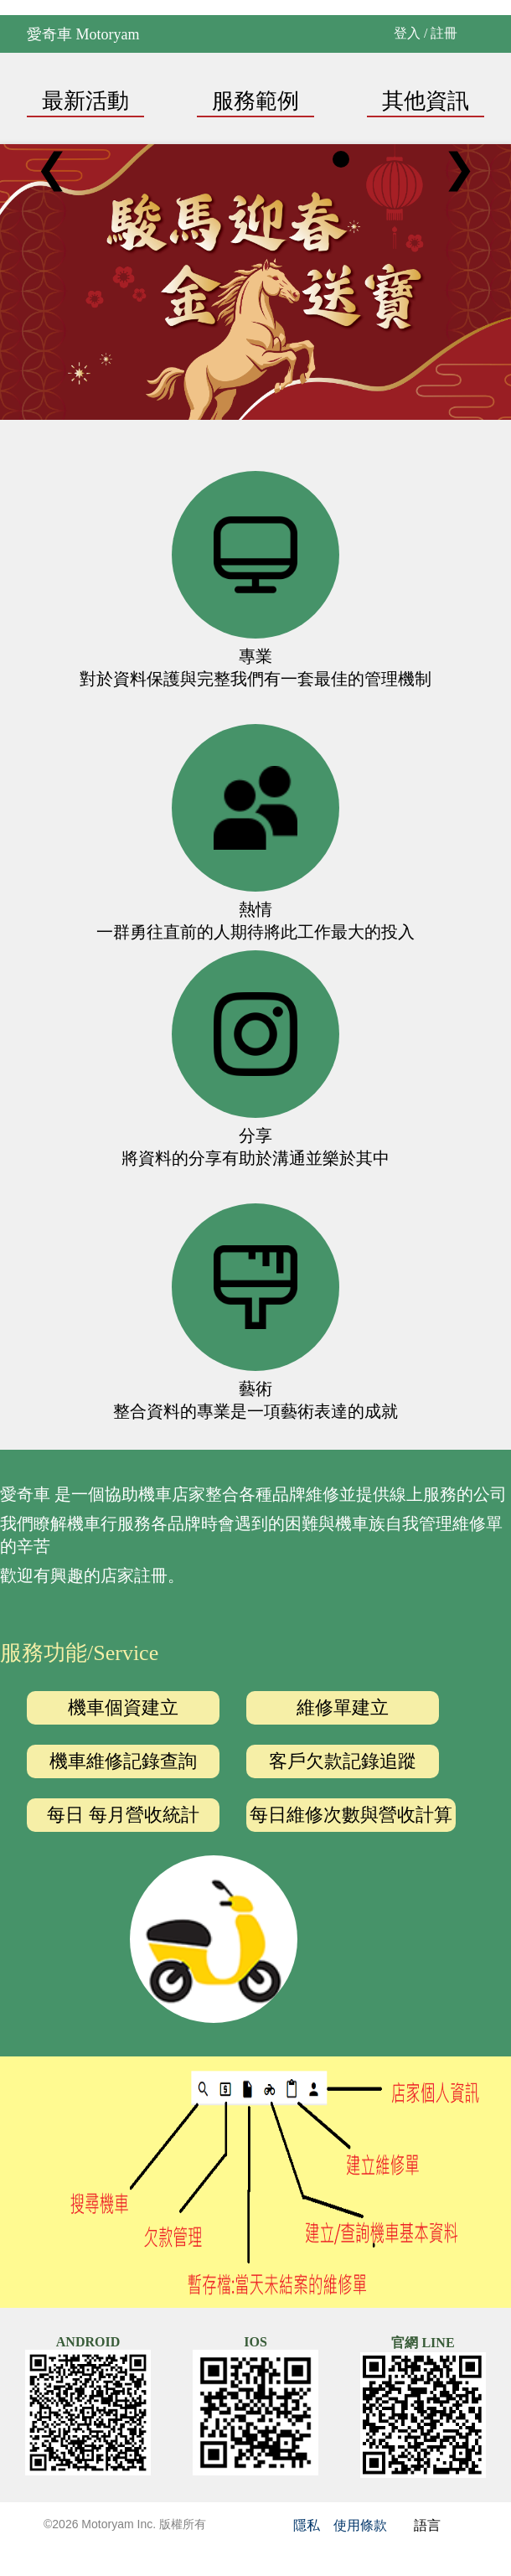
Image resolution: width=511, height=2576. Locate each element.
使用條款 (360, 2525)
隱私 (306, 2525)
